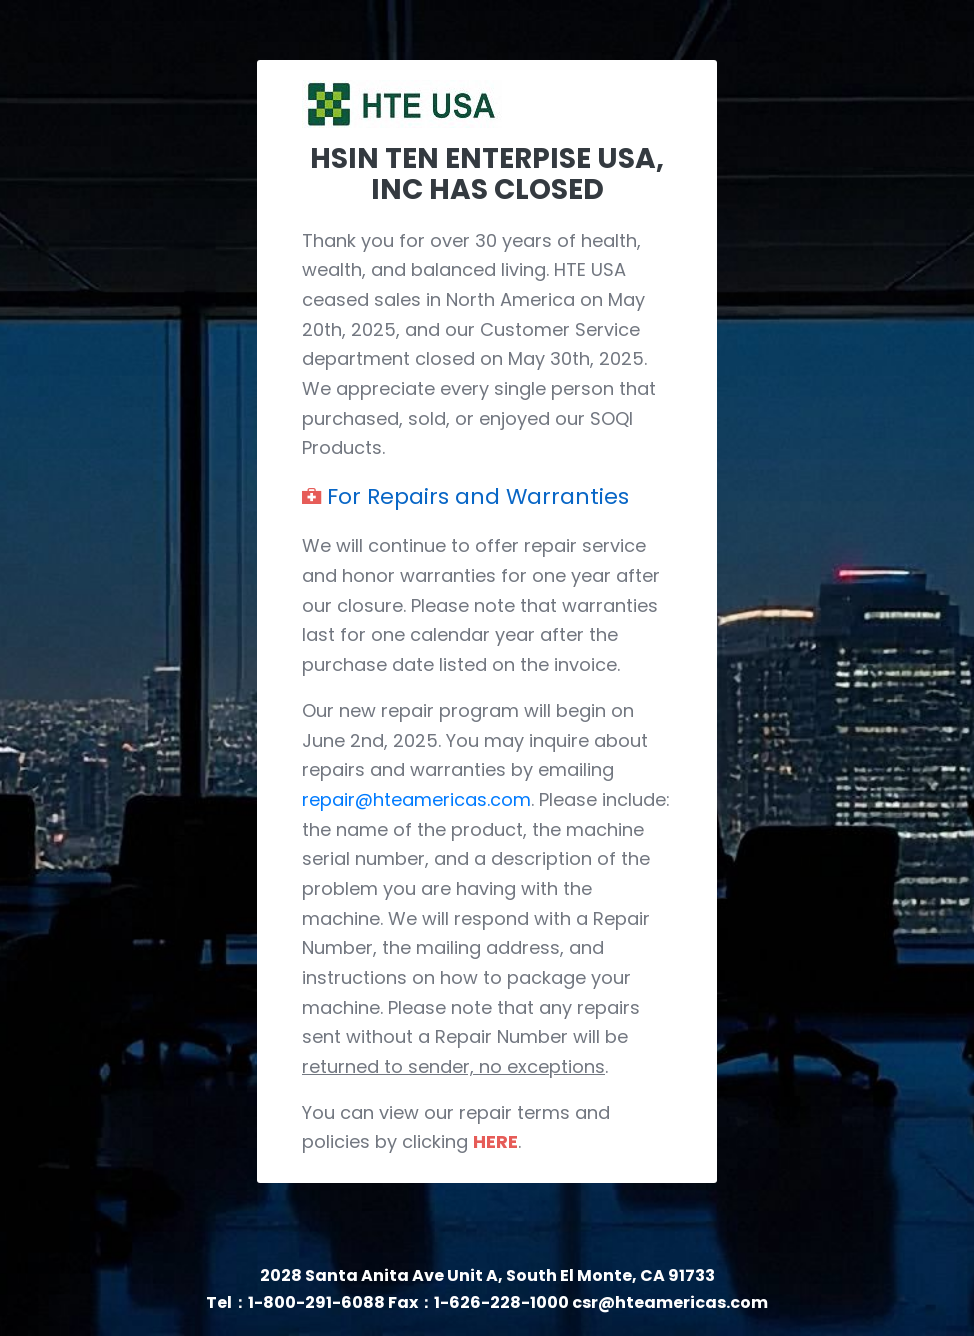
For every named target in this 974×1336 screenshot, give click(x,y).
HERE (495, 1141)
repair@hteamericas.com (416, 799)
